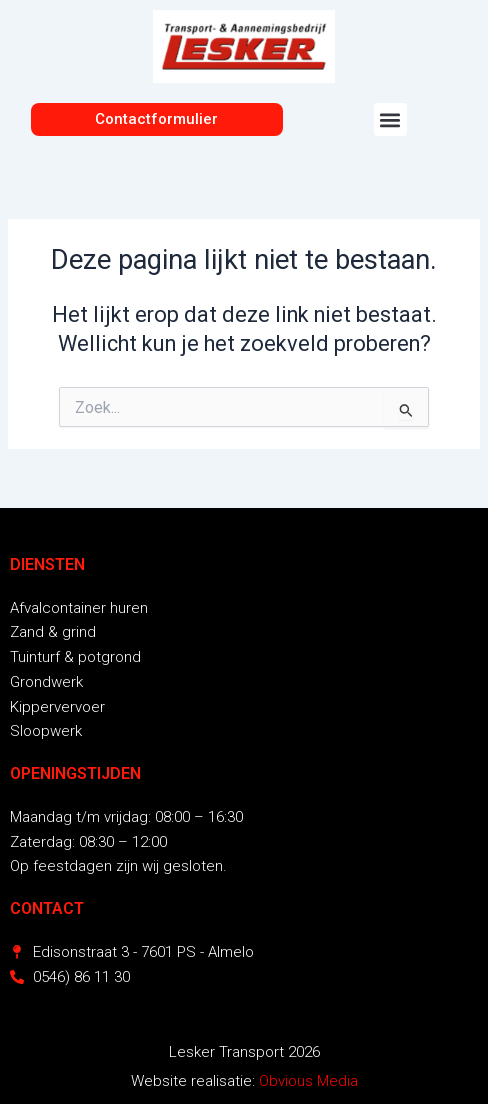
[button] (390, 119)
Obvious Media (308, 1081)
